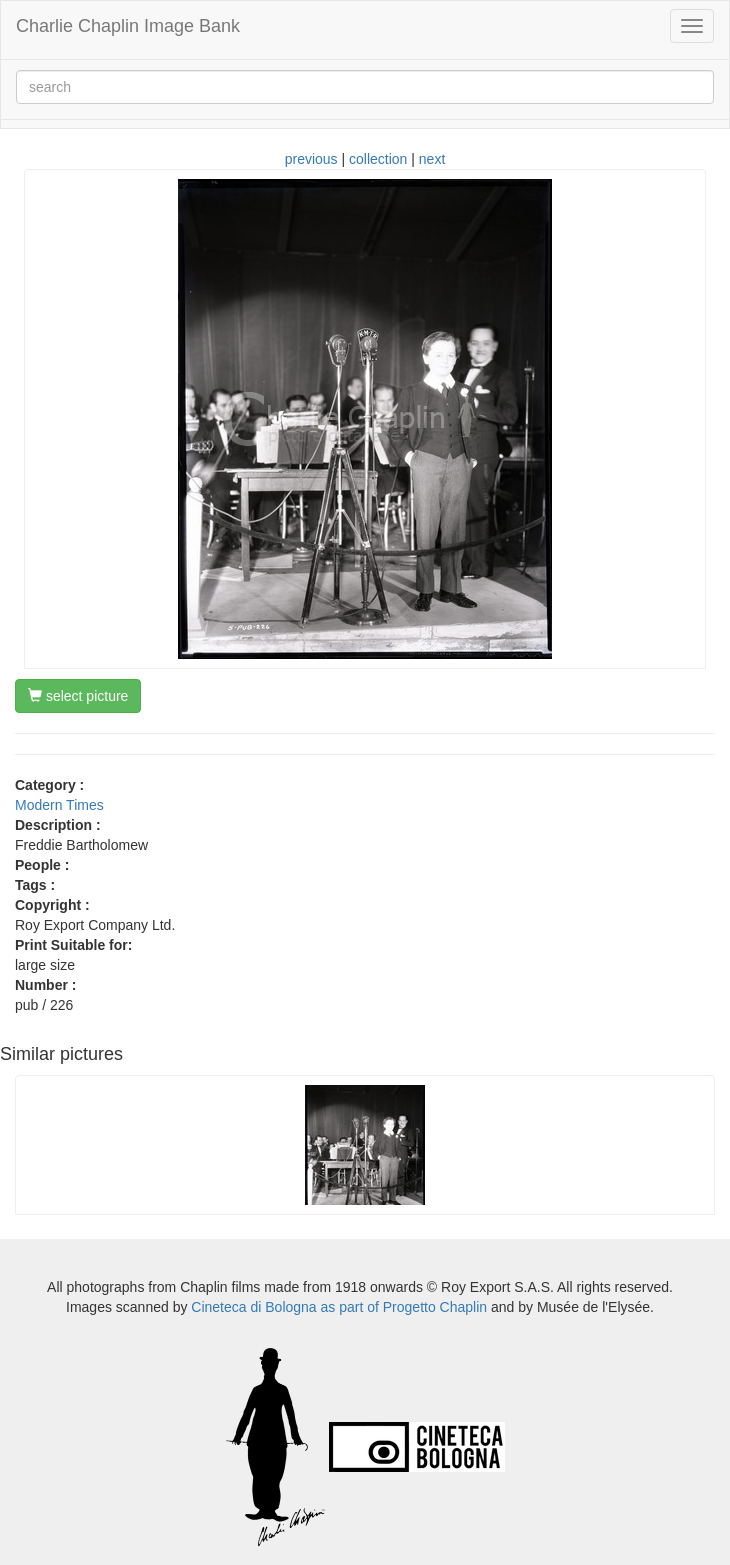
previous (311, 159)
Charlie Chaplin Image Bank (128, 26)
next (432, 159)
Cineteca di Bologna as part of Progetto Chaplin (339, 1307)
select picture (78, 696)
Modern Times (59, 805)
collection (378, 159)
